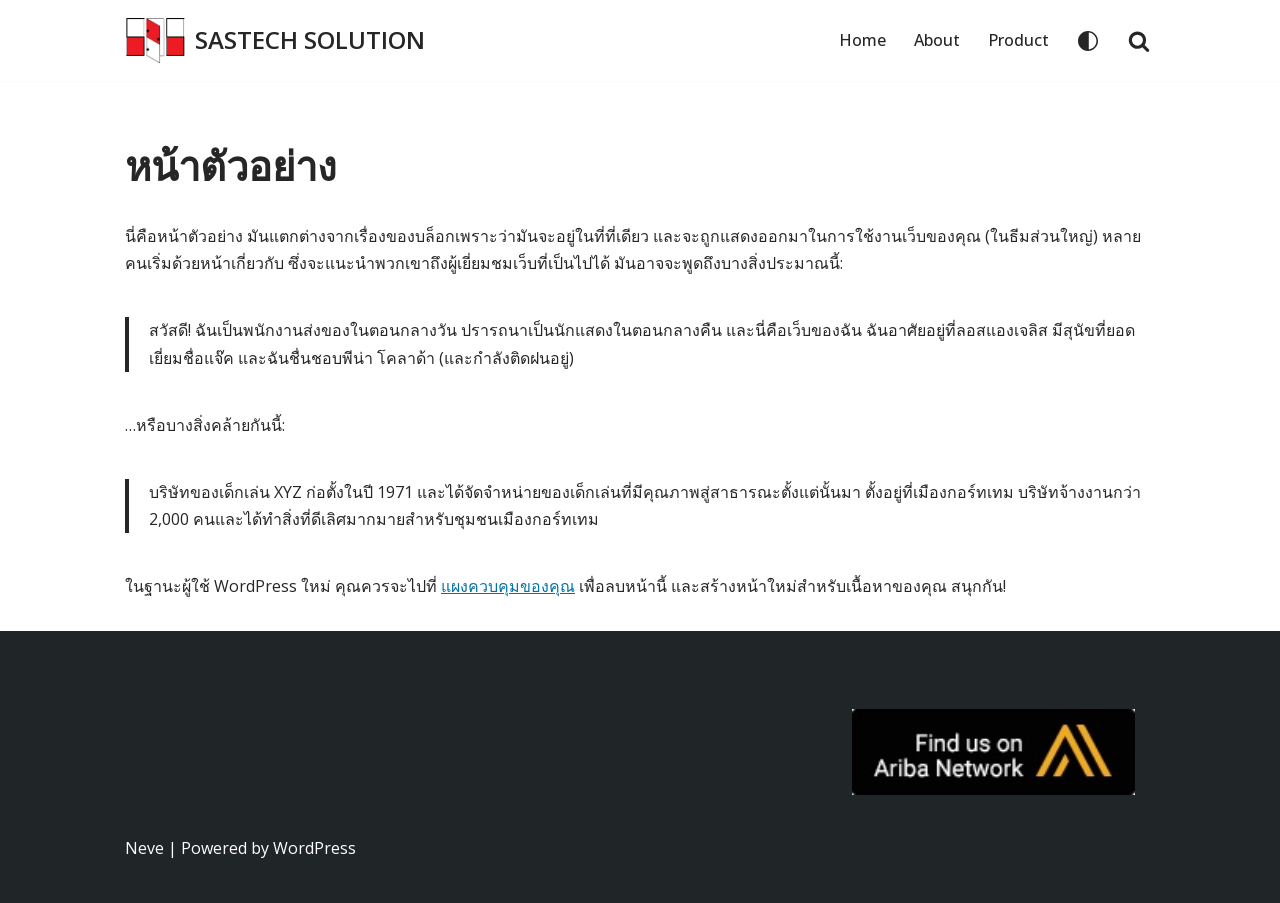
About (937, 40)
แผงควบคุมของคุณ (508, 586)
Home (862, 40)
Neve (144, 848)
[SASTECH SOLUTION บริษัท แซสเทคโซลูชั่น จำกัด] (275, 40)
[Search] (1139, 41)
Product (1018, 40)
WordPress (314, 848)
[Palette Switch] (1088, 41)
